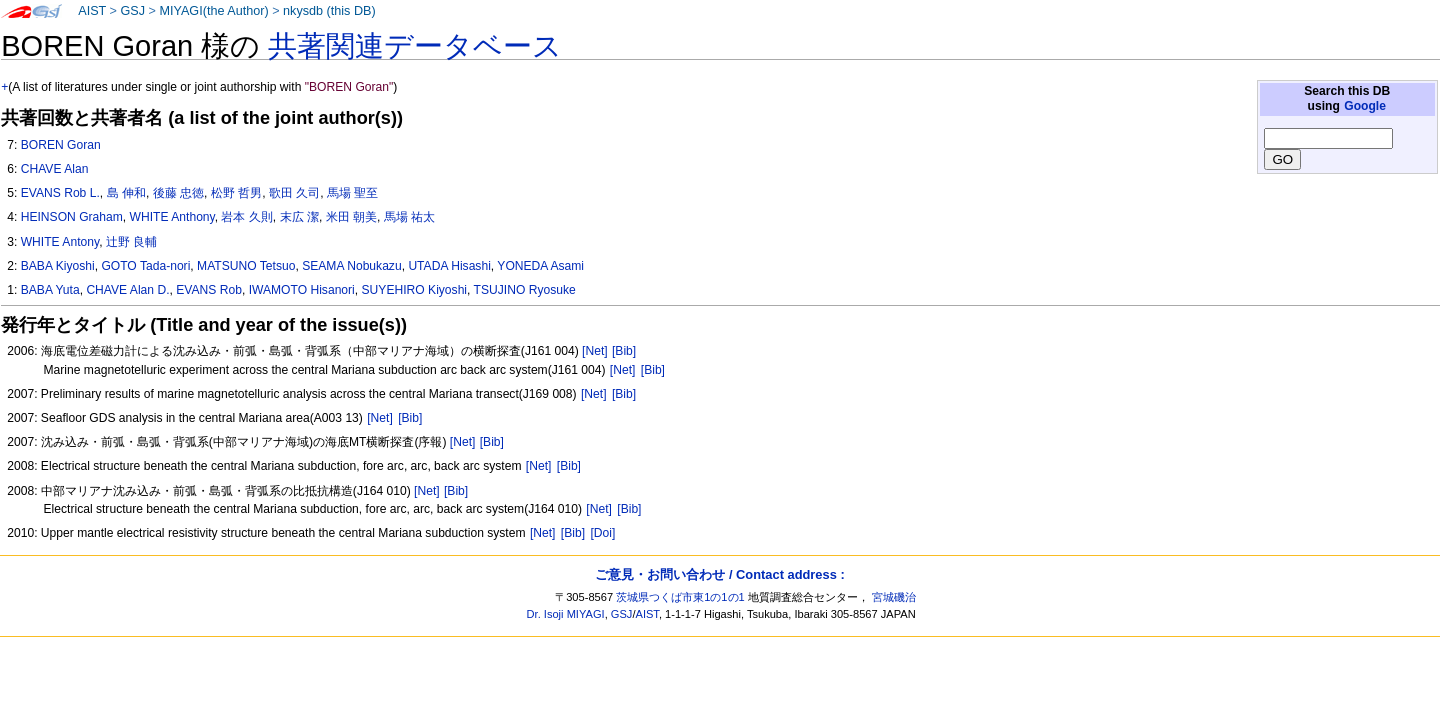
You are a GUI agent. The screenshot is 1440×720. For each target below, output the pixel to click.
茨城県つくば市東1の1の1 (680, 597)
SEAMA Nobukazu (352, 266)
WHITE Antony (60, 242)
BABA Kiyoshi (58, 266)
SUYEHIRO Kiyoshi (415, 290)
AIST (92, 11)
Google (1365, 106)
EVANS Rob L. (60, 193)
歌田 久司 (294, 193)
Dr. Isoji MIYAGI (566, 614)
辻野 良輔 (131, 242)
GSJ (132, 11)
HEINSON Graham (72, 217)
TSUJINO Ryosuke (525, 290)
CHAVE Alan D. (127, 290)
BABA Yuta (50, 290)
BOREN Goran (61, 145)
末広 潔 (299, 217)
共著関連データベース (415, 46)
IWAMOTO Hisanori (302, 290)
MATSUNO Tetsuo (246, 266)
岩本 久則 (246, 217)
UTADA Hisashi (449, 266)
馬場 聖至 (352, 193)
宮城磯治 (894, 597)
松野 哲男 (236, 193)
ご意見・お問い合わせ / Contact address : (719, 574)
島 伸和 (126, 193)
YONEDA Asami (540, 266)
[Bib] (624, 351)
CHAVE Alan (55, 169)
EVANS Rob (209, 290)
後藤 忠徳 (178, 193)
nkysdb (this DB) (329, 11)
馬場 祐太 (409, 217)
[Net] (595, 351)
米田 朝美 (351, 217)
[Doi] (602, 533)
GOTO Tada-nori (145, 266)
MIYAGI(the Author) (213, 11)
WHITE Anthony (172, 217)
